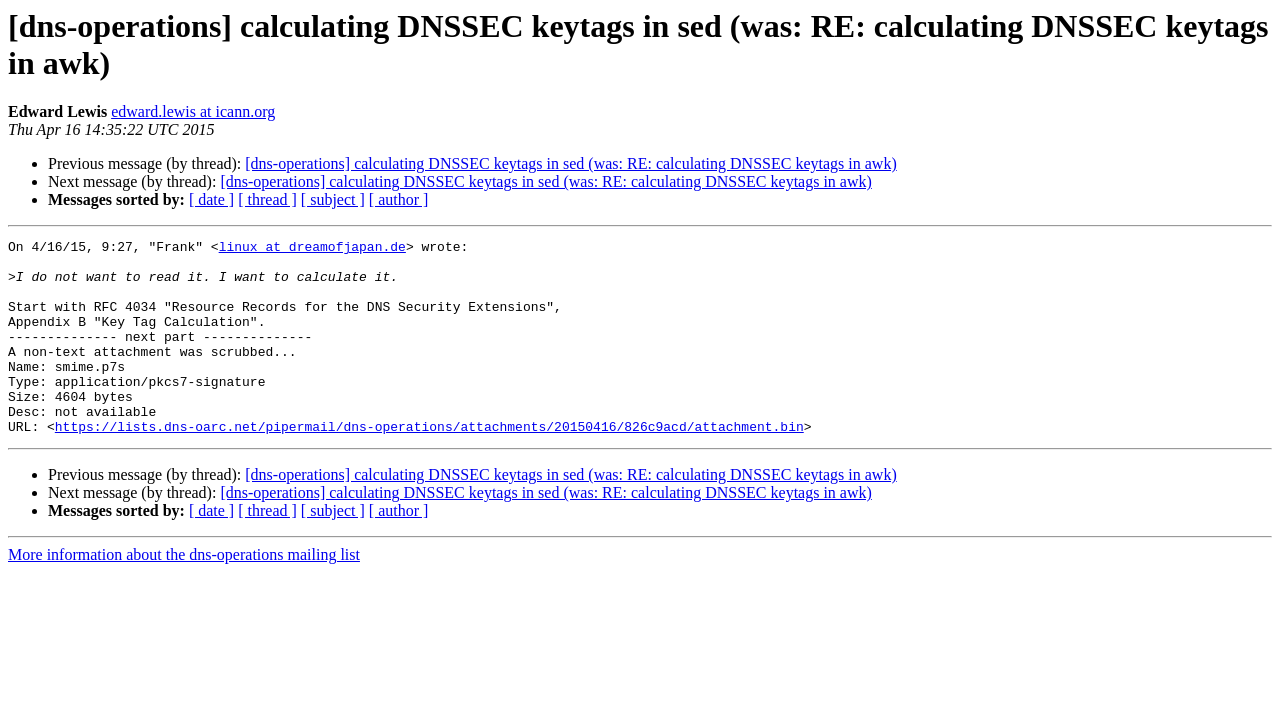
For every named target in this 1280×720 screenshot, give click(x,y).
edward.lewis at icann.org (193, 111)
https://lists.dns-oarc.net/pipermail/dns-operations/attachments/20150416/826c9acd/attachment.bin (429, 465)
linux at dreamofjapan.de (312, 249)
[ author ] (399, 199)
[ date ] (211, 199)
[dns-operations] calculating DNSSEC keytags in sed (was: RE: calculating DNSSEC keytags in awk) (570, 163)
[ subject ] (333, 199)
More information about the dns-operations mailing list (184, 593)
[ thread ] (267, 199)
